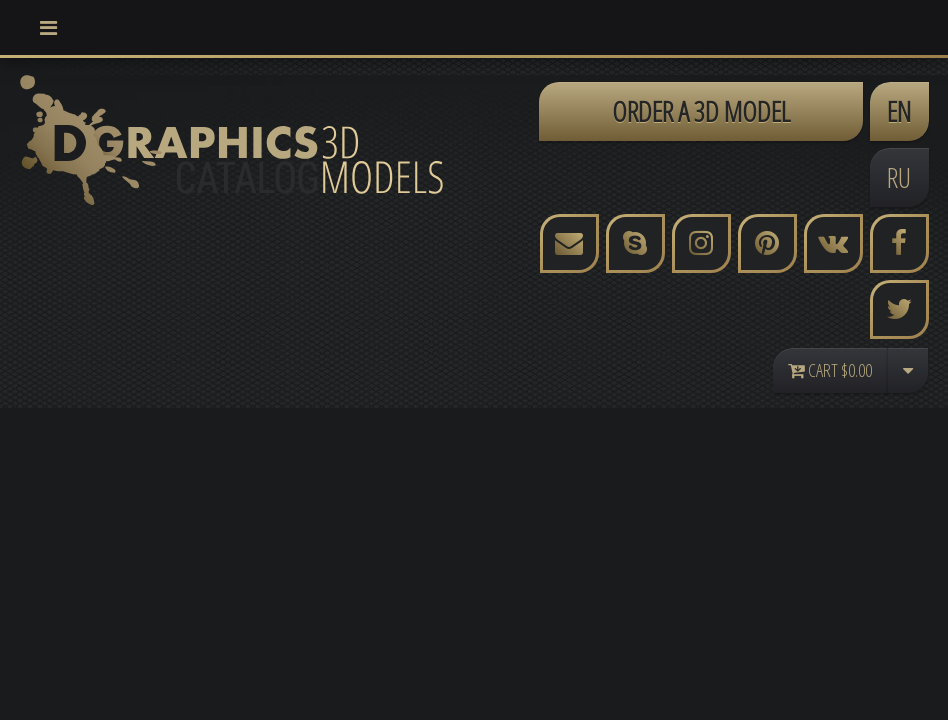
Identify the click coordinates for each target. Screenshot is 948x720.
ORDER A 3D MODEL (701, 111)
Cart (830, 370)
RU (899, 177)
